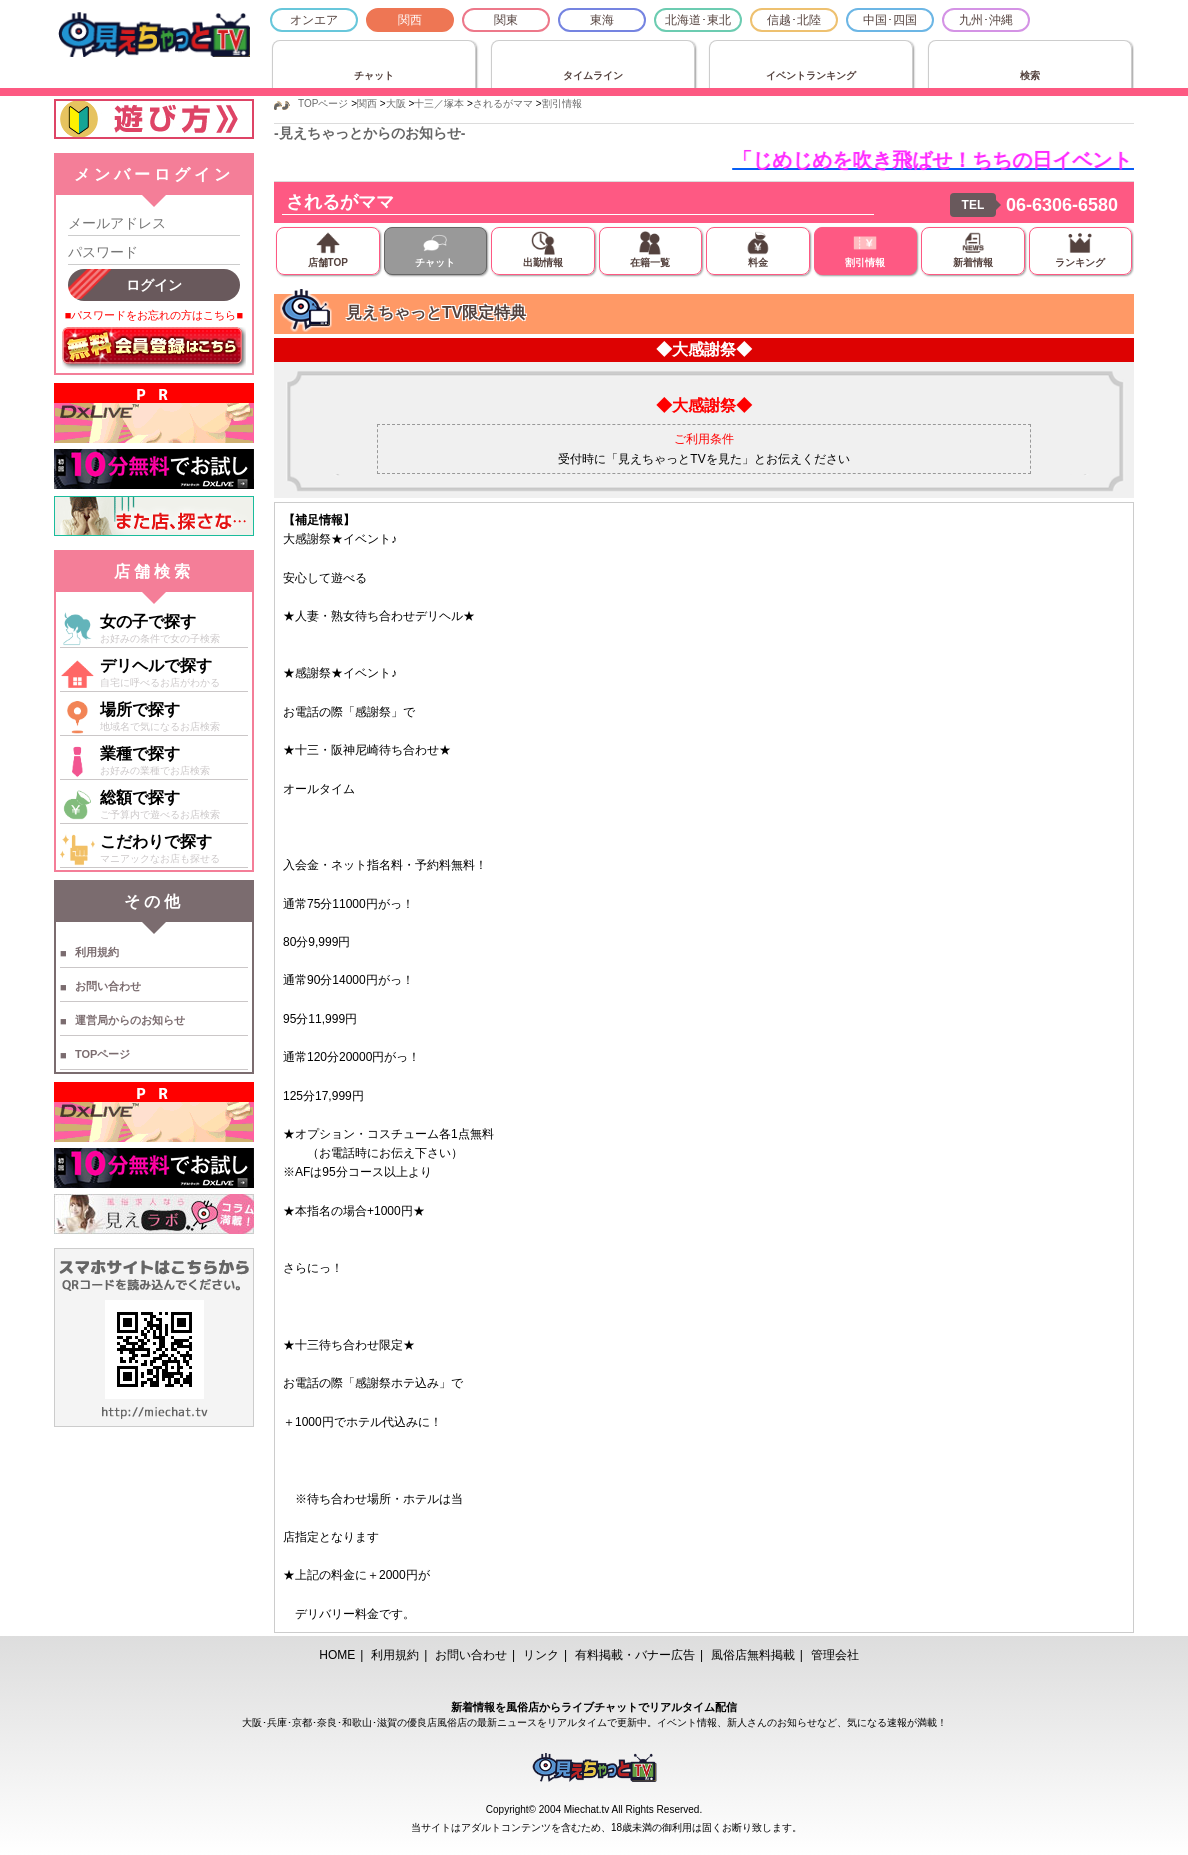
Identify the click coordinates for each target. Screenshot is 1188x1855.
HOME (337, 1655)
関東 (506, 20)
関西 (410, 20)
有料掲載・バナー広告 (635, 1655)
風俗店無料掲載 (753, 1655)
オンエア (314, 20)
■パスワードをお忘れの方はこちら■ (154, 315)
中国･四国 (890, 20)
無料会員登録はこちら (154, 348)
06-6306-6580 (1062, 205)
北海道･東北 (698, 20)
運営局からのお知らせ (130, 1020)
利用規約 (97, 952)
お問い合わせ (108, 986)
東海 (602, 20)
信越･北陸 (794, 20)
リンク (541, 1655)
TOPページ (102, 1054)
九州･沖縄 (986, 20)
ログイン (154, 285)
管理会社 (835, 1655)
